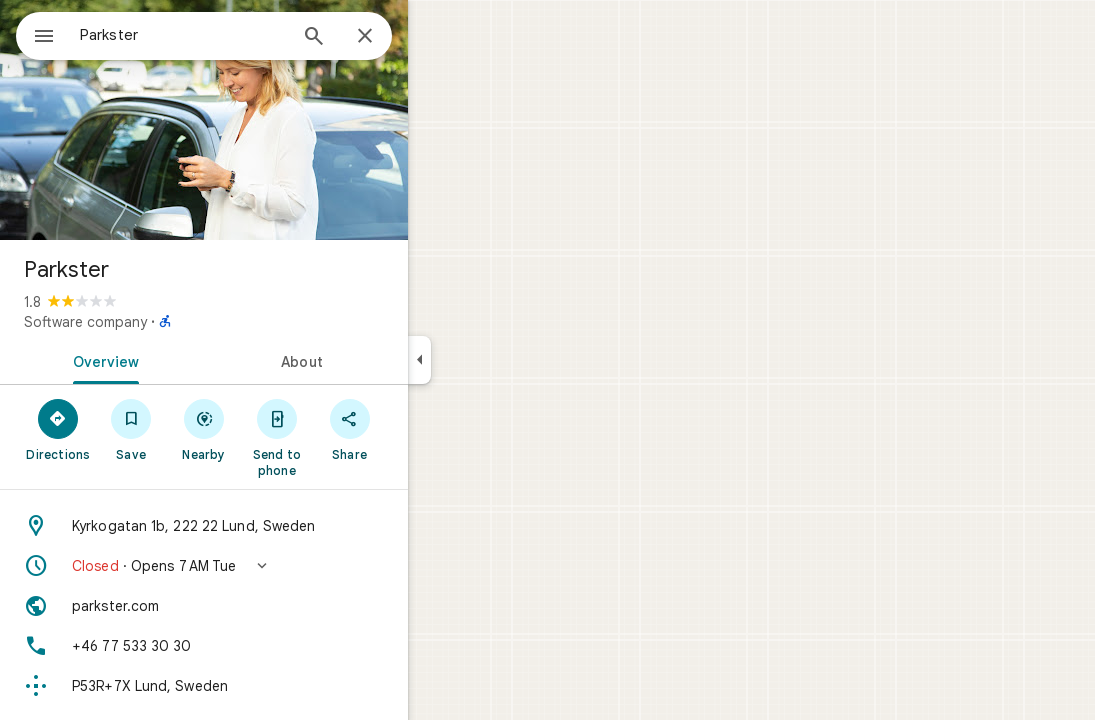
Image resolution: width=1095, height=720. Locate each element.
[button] (276, 566)
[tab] (174, 360)
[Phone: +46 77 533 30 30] (276, 646)
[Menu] (36, 34)
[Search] (386, 38)
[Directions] (130, 429)
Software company (157, 322)
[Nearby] (276, 429)
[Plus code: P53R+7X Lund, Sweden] (276, 686)
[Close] (437, 37)
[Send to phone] (348, 437)
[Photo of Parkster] (276, 120)
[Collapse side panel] (491, 360)
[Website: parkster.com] (276, 606)
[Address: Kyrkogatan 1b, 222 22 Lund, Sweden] (276, 526)
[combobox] (235, 35)
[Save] (203, 429)
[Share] (421, 429)
